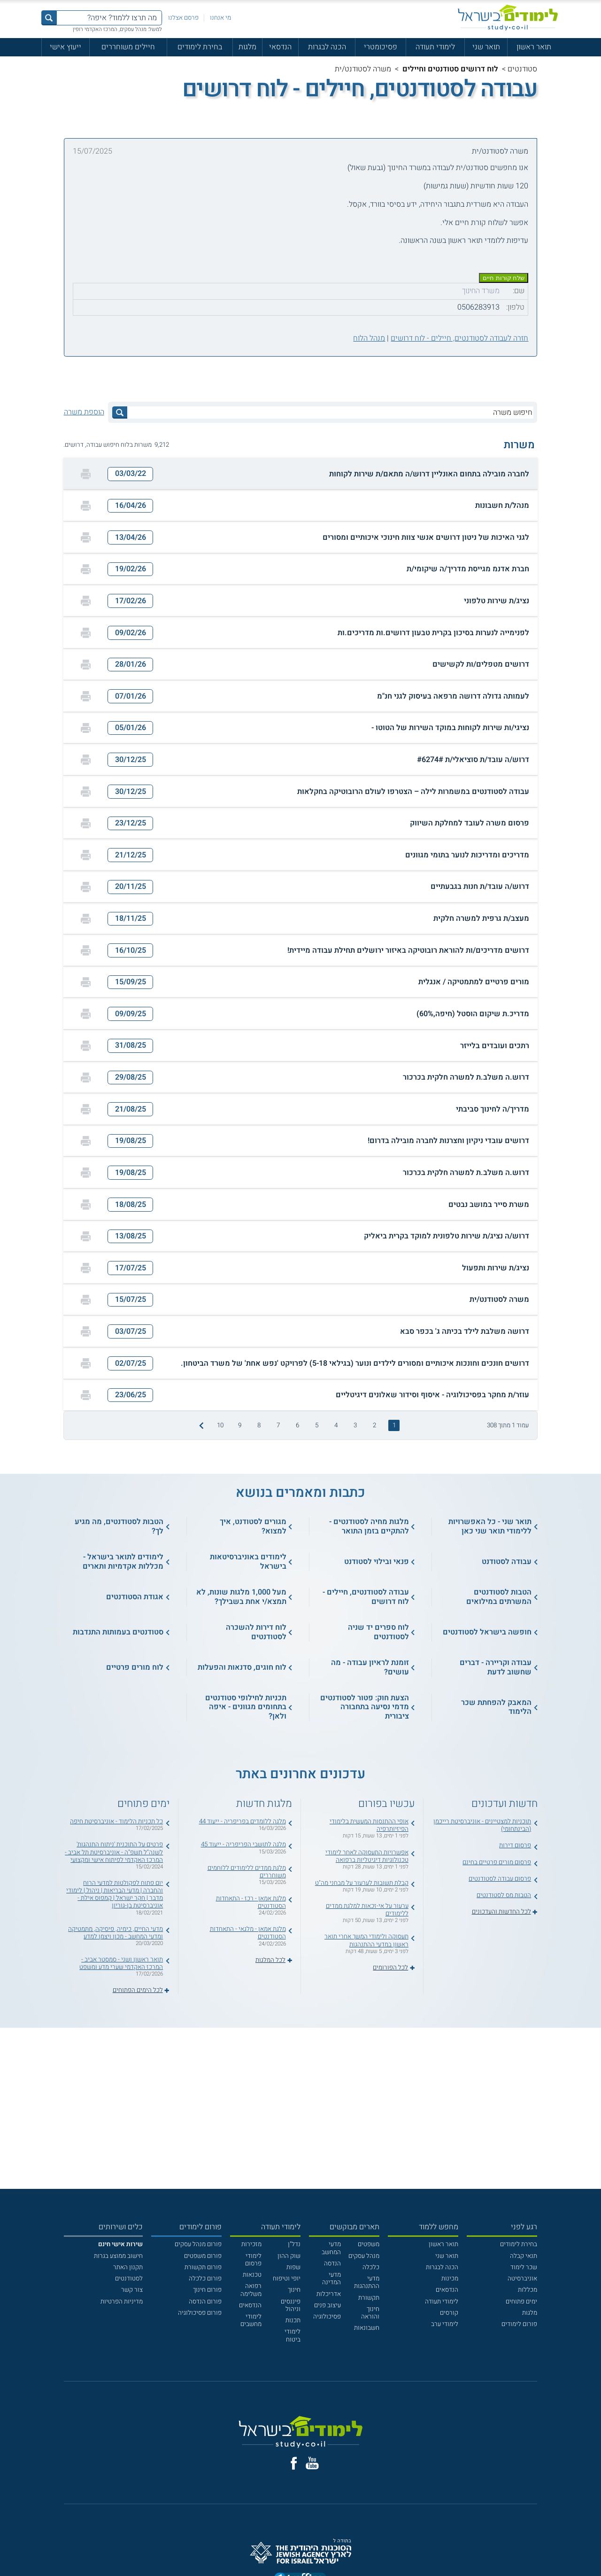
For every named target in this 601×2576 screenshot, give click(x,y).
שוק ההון (288, 2256)
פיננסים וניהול (290, 2305)
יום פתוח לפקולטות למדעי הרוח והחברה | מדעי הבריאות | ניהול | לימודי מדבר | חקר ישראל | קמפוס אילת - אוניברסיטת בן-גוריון (114, 1894)
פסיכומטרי (380, 47)
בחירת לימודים (199, 47)
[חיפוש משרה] (330, 412)
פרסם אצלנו (183, 18)
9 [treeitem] (239, 1425)
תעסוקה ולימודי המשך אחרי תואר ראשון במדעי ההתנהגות (366, 1940)
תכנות (292, 2320)
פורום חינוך (207, 2290)
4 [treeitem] (336, 1425)
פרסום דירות (515, 1845)
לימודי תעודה (435, 47)
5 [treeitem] (316, 1425)
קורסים (449, 2313)
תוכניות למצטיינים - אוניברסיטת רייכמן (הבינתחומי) (482, 1825)
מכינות (449, 2278)
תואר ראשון (533, 47)
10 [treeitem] (220, 1425)
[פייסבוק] (294, 2463)
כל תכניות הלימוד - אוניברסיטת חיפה (116, 1821)
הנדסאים (447, 2290)
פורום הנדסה (205, 2301)
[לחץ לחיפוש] (119, 412)
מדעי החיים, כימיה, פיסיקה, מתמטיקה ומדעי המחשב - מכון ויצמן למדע (115, 1932)
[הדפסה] (86, 474)
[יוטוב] (312, 2463)
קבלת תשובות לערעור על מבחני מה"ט (361, 1883)
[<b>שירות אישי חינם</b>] (120, 2244)
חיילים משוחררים (128, 47)
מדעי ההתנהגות (366, 2282)
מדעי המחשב (331, 2248)
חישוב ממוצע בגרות (118, 2256)
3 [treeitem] (355, 1425)
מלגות (247, 47)
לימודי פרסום (253, 2259)
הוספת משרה (84, 412)
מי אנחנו (220, 18)
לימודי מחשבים (251, 2320)
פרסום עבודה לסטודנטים (500, 1878)
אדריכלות (328, 2294)
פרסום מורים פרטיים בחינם (496, 1862)
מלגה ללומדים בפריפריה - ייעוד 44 (242, 1821)
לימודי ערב (444, 2324)
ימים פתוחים (521, 2301)
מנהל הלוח (369, 338)
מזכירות (251, 2244)
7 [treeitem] (278, 1425)
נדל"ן (294, 2244)
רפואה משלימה (251, 2289)
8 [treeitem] (259, 1425)
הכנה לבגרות (327, 47)
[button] (300, 474)
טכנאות (252, 2275)
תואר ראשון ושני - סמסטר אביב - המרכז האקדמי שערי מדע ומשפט (121, 1963)
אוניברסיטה (522, 2278)
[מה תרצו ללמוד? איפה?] (109, 17)
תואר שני (486, 47)
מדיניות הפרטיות (121, 2301)
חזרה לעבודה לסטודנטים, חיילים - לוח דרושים (459, 338)
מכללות (527, 2290)
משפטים (368, 2244)
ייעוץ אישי (65, 47)
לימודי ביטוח (292, 2335)
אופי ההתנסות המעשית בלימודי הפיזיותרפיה (369, 1825)
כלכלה (370, 2267)
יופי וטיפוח (286, 2278)
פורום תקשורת (203, 2267)
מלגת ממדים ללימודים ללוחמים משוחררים (247, 1871)
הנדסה (332, 2263)
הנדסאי (280, 47)
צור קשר (132, 2290)
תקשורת (368, 2298)
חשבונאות (366, 2328)
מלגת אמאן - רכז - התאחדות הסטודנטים (251, 1902)
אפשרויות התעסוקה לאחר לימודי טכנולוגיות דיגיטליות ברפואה (366, 1856)
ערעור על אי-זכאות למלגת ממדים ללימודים (367, 1909)
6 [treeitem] (297, 1425)
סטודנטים (522, 69)
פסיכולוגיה (327, 2316)
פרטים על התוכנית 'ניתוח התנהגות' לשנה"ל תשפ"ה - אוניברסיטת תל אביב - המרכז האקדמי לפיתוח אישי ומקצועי (114, 1852)
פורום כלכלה (205, 2278)
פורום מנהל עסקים (198, 2244)
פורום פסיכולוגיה (200, 2313)
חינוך (294, 2290)
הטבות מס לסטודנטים (504, 1895)
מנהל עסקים (363, 2256)
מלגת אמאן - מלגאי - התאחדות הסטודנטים (248, 1932)
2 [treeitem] (374, 1425)
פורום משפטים (203, 2256)
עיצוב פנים (327, 2305)
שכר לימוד (523, 2267)
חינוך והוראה (370, 2312)
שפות (293, 2267)
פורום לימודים (519, 2324)
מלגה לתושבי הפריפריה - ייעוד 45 (243, 1844)
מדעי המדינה (331, 2278)
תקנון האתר (128, 2267)
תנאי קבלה (523, 2256)
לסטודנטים (129, 2278)
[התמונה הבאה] (200, 1425)
